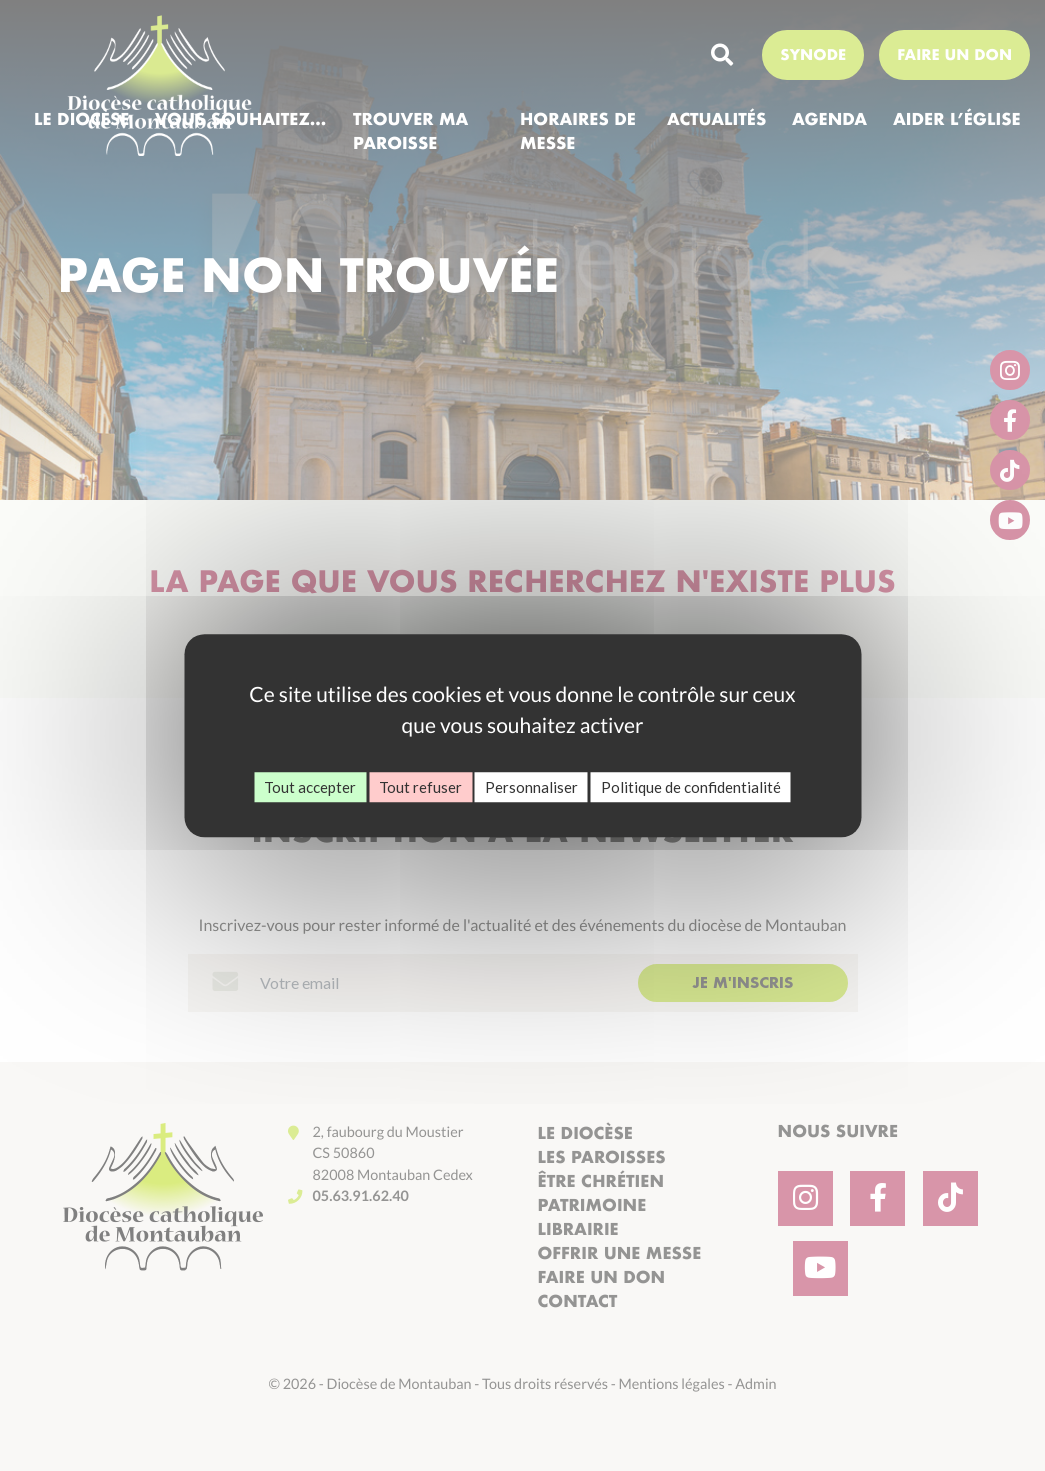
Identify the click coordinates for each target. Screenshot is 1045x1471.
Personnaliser (531, 787)
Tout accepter (310, 787)
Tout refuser (420, 787)
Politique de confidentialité (691, 787)
